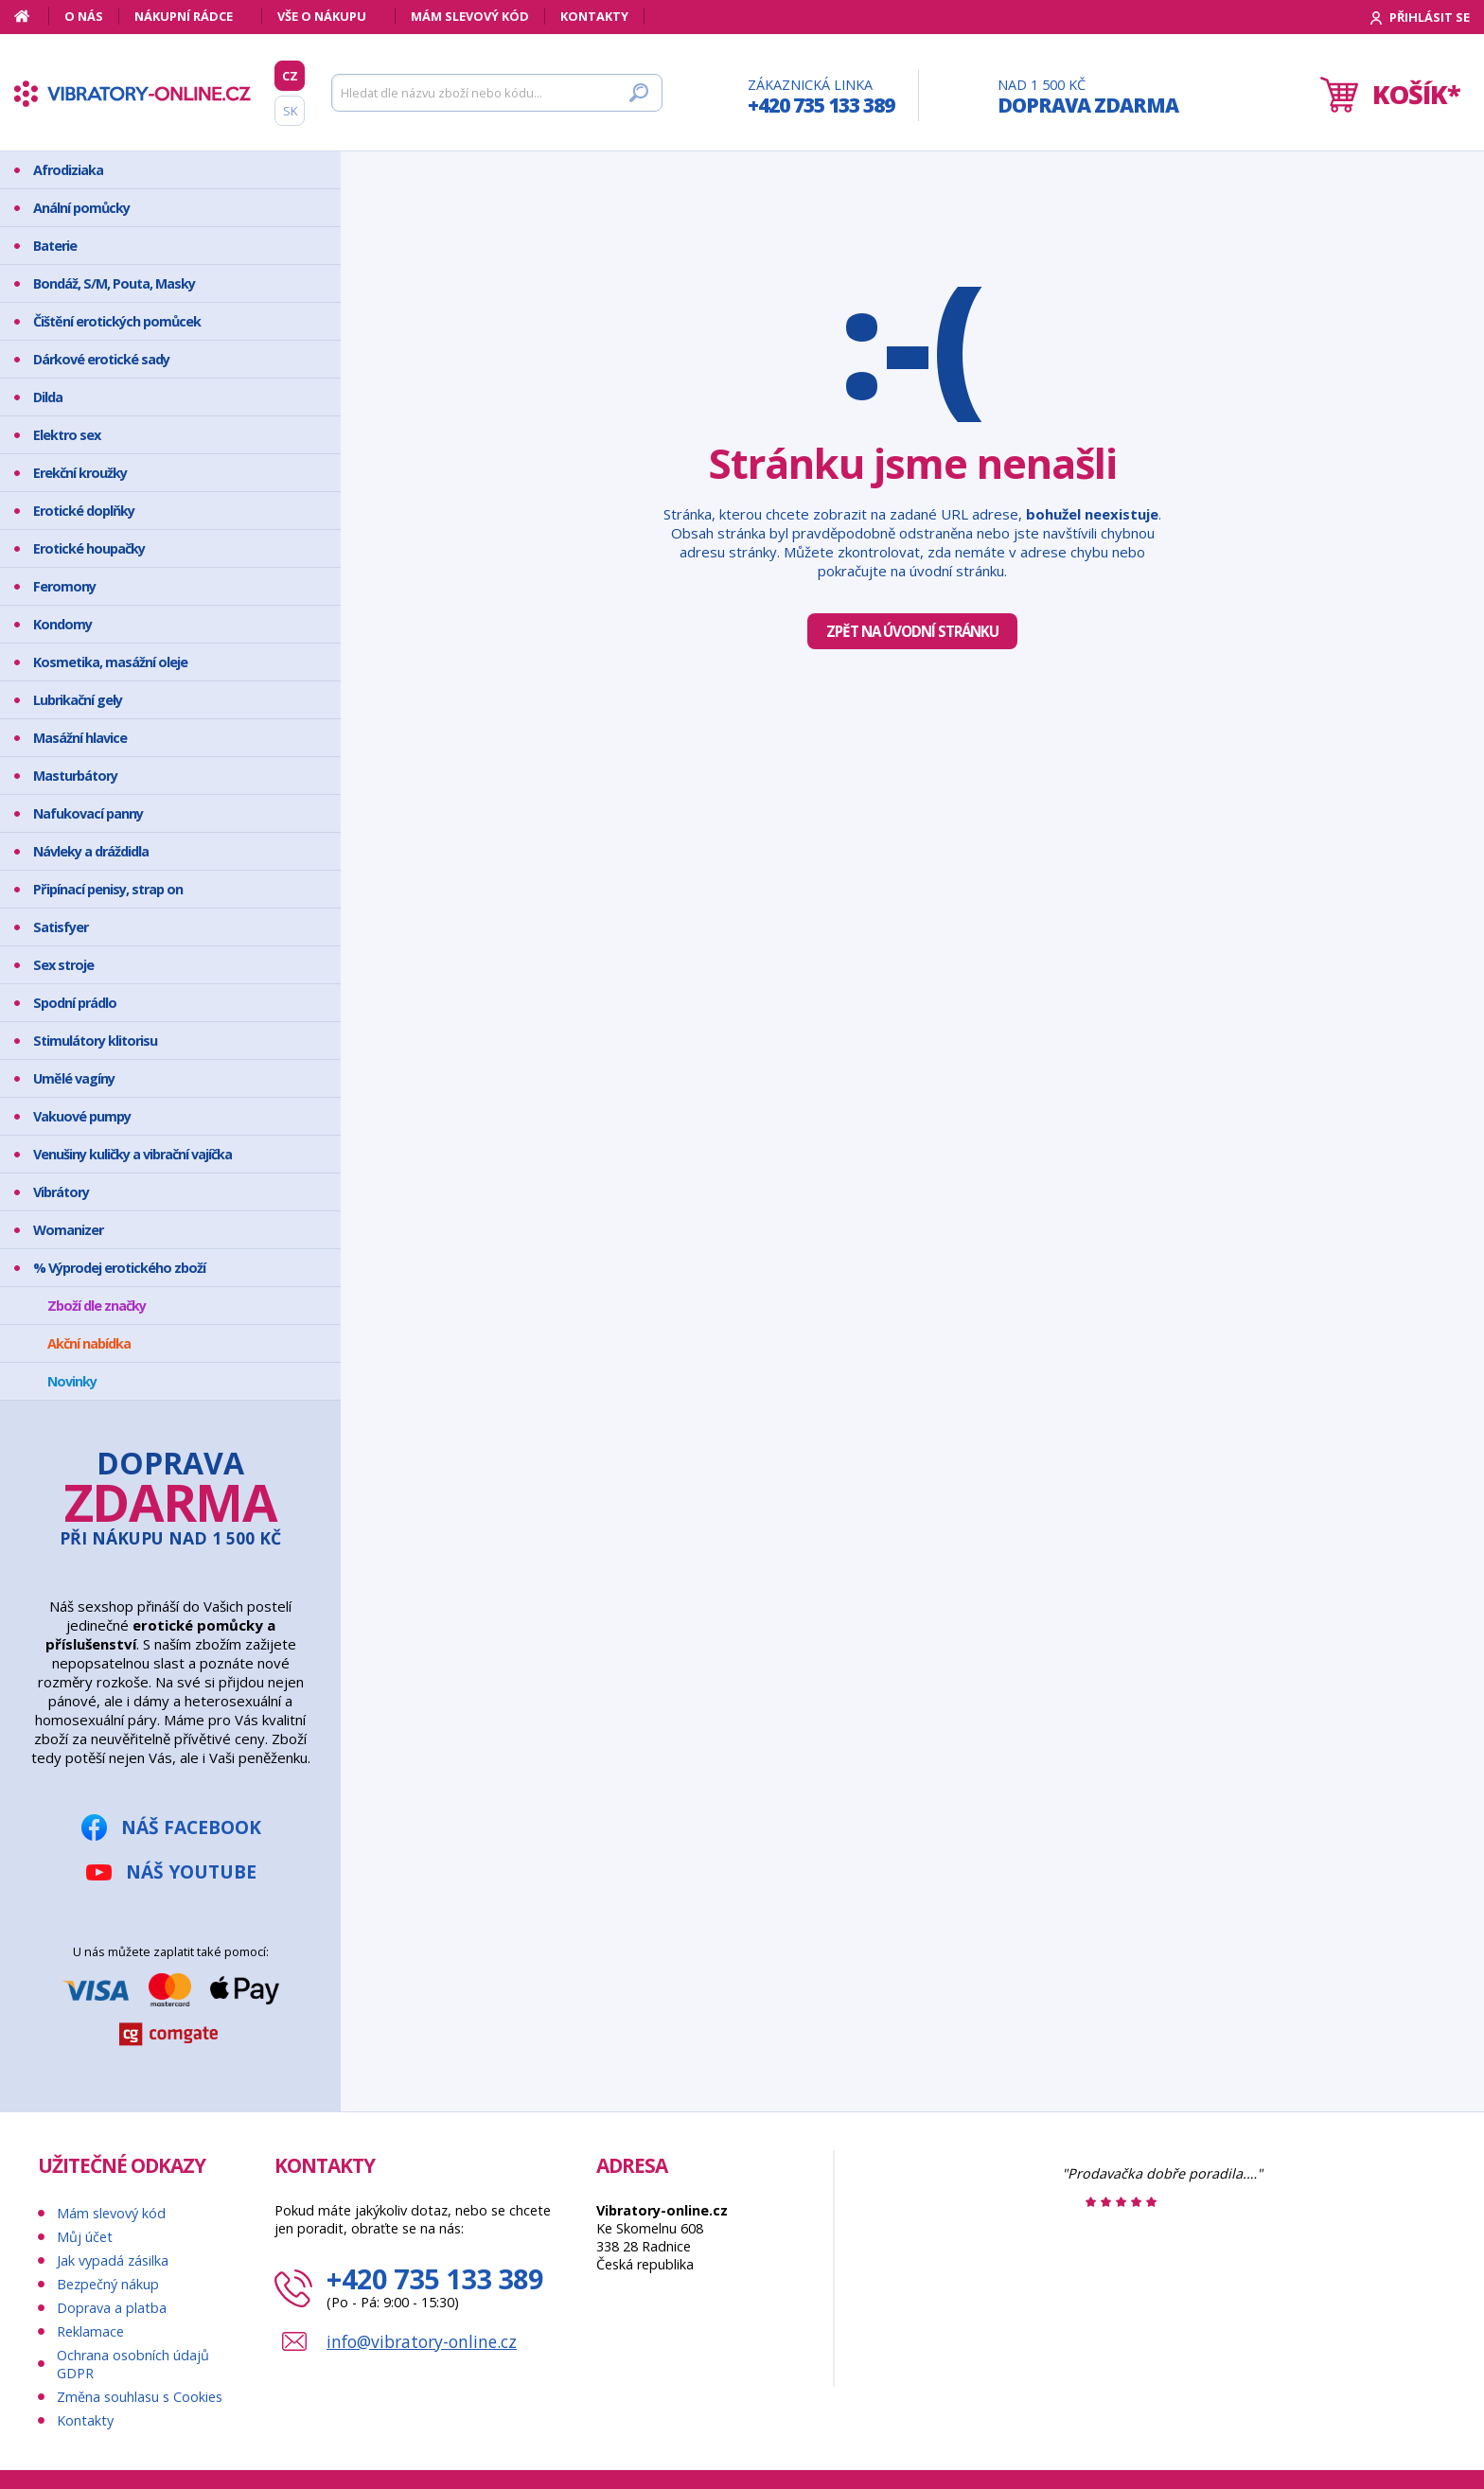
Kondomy (62, 624)
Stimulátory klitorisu (95, 1041)
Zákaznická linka (821, 97)
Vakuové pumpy (82, 1116)
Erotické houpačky (89, 548)
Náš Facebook (191, 1827)
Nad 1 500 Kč (1088, 97)
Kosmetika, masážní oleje (110, 662)
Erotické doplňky (83, 511)
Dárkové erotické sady (101, 359)
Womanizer (68, 1230)
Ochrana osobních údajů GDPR (133, 2364)
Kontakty (594, 16)
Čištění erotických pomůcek (117, 321)
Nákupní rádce (183, 16)
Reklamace (90, 2331)
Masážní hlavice (80, 738)
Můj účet (85, 2237)
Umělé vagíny (74, 1078)
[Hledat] (496, 93)
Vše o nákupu (321, 16)
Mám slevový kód (470, 16)
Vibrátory (61, 1192)
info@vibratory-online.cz (422, 2341)
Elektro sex (66, 435)
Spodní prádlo (74, 1003)
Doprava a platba (112, 2308)
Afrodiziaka (68, 170)
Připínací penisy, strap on (108, 889)
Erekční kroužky (80, 473)
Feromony (64, 586)
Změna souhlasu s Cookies (139, 2397)
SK (290, 110)
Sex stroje (63, 965)
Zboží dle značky (96, 1306)
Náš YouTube (191, 1871)
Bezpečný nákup (108, 2284)
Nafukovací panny (88, 813)
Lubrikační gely (77, 700)
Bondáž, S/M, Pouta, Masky (114, 283)
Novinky (72, 1381)
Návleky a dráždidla (91, 851)
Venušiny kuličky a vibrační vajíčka (132, 1154)
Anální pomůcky (81, 208)
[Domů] (31, 16)
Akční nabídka (89, 1343)
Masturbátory (75, 776)
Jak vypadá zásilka (112, 2260)
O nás (83, 16)
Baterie (55, 246)
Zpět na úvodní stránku (912, 631)
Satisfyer (60, 927)
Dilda (47, 397)
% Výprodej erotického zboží (119, 1268)
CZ (290, 75)
